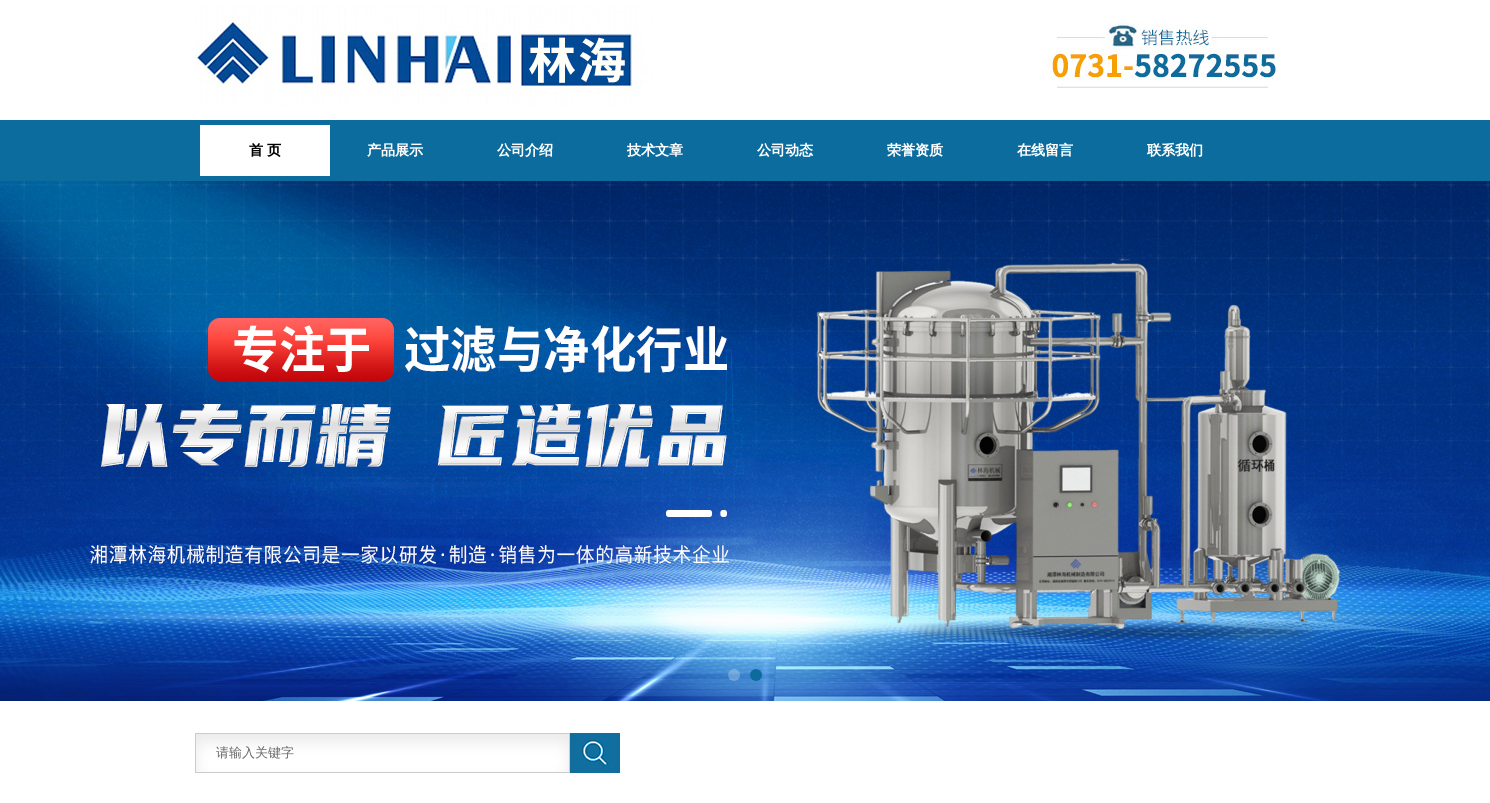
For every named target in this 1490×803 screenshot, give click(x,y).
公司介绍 (525, 150)
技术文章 (655, 150)
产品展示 (395, 150)
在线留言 (1045, 150)
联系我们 (1175, 150)
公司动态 (785, 150)
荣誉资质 (915, 150)
